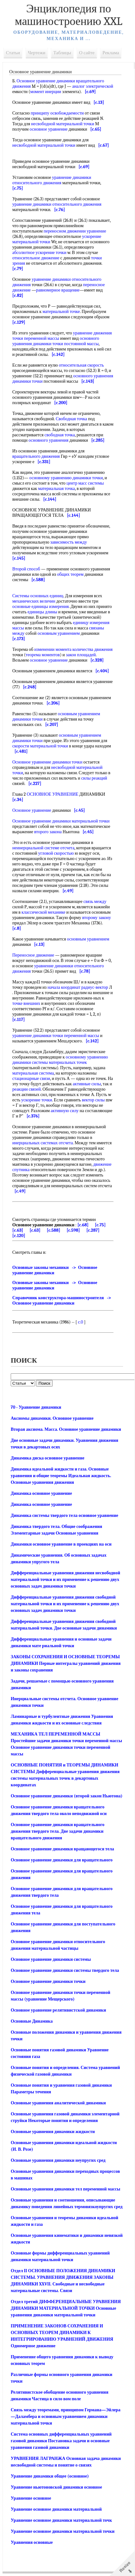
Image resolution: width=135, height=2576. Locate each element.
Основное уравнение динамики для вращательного (62, 1854)
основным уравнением (59, 633)
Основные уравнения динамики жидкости (53, 2126)
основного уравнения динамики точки (55, 341)
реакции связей (26, 1084)
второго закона (48, 831)
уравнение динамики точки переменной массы (55, 1030)
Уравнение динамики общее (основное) (50, 2470)
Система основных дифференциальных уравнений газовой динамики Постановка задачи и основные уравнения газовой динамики (61, 2435)
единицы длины (42, 612)
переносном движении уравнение (75, 231)
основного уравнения (48, 440)
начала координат (64, 987)
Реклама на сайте (52, 2573)
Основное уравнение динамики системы (51, 1954)
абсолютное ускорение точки (39, 252)
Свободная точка (71, 418)
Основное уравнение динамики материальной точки (60, 821)
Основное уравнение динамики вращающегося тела (62, 1843)
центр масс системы (85, 483)
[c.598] (73, 1225)
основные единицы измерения (40, 606)
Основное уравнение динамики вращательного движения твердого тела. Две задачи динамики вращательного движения (57, 1826)
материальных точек (68, 1057)
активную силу (65, 1105)
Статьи (13, 53)
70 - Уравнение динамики (36, 1402)
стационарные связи (31, 1073)
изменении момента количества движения (73, 649)
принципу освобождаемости (57, 113)
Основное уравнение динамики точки (47, 762)
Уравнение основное (31, 2493)
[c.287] (93, 1225)
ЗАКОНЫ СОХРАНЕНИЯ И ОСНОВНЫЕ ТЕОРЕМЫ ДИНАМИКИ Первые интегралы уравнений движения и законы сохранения (65, 1658)
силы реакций (94, 778)
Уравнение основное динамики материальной (56, 2504)
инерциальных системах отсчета (42, 1137)
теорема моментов (43, 654)
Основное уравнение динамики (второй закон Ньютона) (66, 1790)
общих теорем (70, 574)
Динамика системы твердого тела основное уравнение (64, 1510)
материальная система (33, 1067)
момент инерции (45, 91)
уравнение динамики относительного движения (51, 180)
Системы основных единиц (37, 595)
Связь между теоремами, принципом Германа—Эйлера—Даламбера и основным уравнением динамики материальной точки (65, 2411)
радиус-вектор (94, 987)
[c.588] (53, 1225)
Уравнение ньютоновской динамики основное (56, 2482)
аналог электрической (92, 86)
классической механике (43, 912)
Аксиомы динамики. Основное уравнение (52, 1413)
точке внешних (26, 1003)
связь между (95, 901)
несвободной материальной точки (62, 124)
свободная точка (59, 435)
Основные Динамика (32, 2016)
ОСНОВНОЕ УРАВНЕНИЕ (53, 794)
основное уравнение (49, 129)
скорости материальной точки (40, 746)
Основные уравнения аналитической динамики (58, 2097)
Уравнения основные (32, 2537)
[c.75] (100, 1219)
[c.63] (17, 1225)
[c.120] (18, 1230)
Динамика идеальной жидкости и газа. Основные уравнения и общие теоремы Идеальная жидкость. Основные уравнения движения (61, 1470)
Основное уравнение (31, 810)
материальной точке (61, 311)
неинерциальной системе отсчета (43, 848)
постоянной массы (81, 343)
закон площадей (81, 654)
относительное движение (35, 258)
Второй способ (26, 569)
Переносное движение (33, 955)
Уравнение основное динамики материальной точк (61, 2515)
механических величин (33, 601)
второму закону (96, 917)
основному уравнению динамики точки (66, 477)
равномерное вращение (57, 290)
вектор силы (93, 1094)
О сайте (87, 53)
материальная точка (56, 488)
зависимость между (68, 542)
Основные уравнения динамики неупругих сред (58, 2155)
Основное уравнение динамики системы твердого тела (65, 1965)
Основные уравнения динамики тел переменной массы (65, 2183)
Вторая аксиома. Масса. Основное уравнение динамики (66, 1424)
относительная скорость (81, 365)
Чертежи (36, 53)
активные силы (87, 1078)
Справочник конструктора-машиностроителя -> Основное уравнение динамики (62, 1295)
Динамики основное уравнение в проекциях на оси (61, 1538)
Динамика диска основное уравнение (47, 1452)
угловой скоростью (56, 853)
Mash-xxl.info (26, 2573)
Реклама (111, 53)
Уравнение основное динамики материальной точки (62, 2526)
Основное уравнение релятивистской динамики (58, 2004)
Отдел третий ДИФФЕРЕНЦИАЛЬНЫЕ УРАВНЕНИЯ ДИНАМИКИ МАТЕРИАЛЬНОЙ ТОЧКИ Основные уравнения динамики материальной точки (66, 2303)
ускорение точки (36, 1094)
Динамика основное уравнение (41, 1488)
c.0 (80, 1316)
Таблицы (62, 53)
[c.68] (82, 1219)
